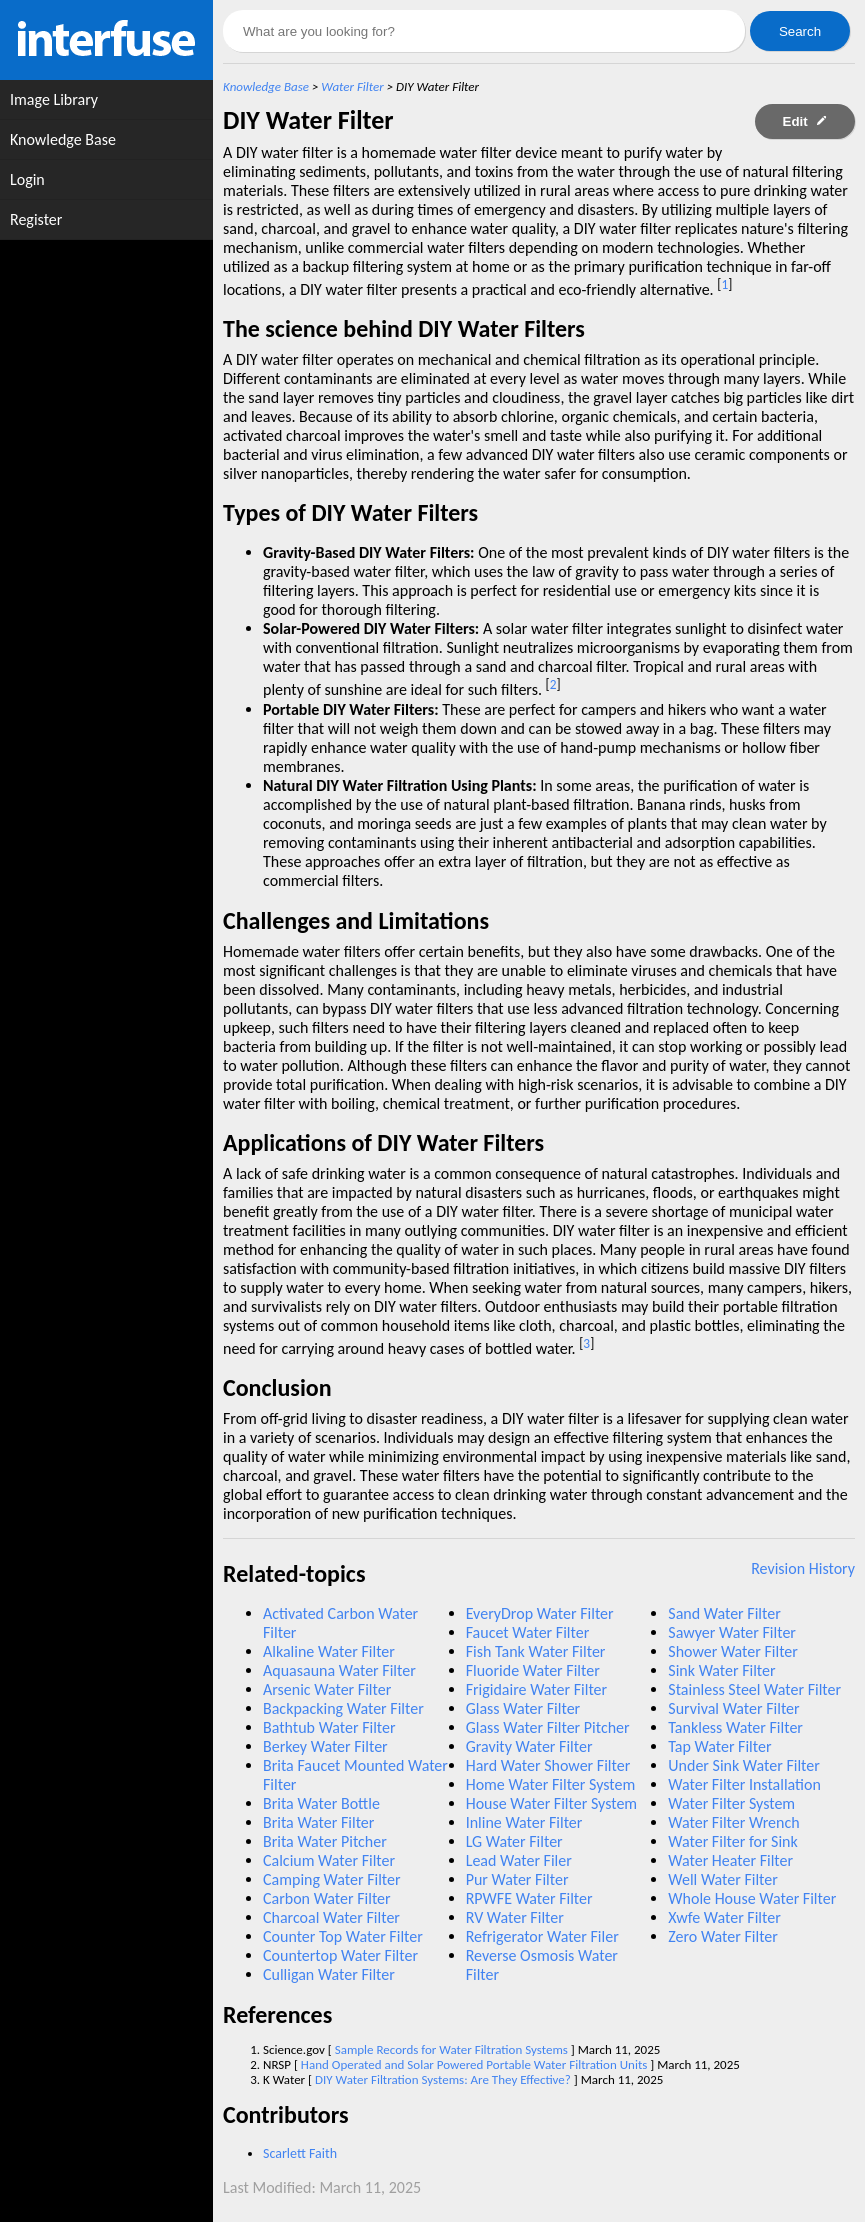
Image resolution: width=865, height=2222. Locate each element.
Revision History (803, 1568)
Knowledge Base (266, 86)
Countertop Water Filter (340, 1955)
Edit (805, 121)
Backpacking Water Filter (343, 1708)
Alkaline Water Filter (329, 1651)
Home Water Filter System (551, 1784)
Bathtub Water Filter (329, 1727)
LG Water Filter (514, 1841)
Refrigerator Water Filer (542, 1936)
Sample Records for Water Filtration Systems (451, 2049)
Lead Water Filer (519, 1860)
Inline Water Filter (524, 1822)
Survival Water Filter (733, 1708)
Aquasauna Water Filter (339, 1670)
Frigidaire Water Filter (536, 1689)
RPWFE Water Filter (529, 1898)
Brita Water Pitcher (325, 1841)
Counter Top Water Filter (343, 1936)
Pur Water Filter (517, 1879)
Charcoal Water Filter (331, 1917)
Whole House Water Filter (752, 1898)
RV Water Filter (515, 1917)
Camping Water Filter (332, 1879)
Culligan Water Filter (329, 1974)
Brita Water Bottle (321, 1803)
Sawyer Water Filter (732, 1632)
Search (800, 31)
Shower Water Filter (733, 1651)
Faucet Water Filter (528, 1632)
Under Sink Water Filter (744, 1765)
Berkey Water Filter (325, 1746)
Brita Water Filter (318, 1822)
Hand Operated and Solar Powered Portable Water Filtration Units (474, 2064)
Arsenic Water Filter (327, 1689)
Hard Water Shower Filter (548, 1765)
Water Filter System (731, 1803)
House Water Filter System (551, 1803)
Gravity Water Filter (529, 1746)
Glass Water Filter (523, 1708)
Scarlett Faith (300, 2153)
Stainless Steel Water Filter (754, 1689)
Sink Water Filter (721, 1670)
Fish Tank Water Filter (536, 1651)
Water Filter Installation (744, 1784)
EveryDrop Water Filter (540, 1613)
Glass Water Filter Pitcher (548, 1727)
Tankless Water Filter (735, 1727)
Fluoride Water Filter (533, 1670)
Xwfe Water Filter (724, 1917)
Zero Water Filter (723, 1936)
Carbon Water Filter (327, 1898)
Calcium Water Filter (329, 1860)
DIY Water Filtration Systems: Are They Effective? (443, 2079)
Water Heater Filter (730, 1860)
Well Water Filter (723, 1879)
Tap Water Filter (719, 1746)
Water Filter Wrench (733, 1822)
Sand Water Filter (724, 1613)
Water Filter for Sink (732, 1841)
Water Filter (352, 86)
